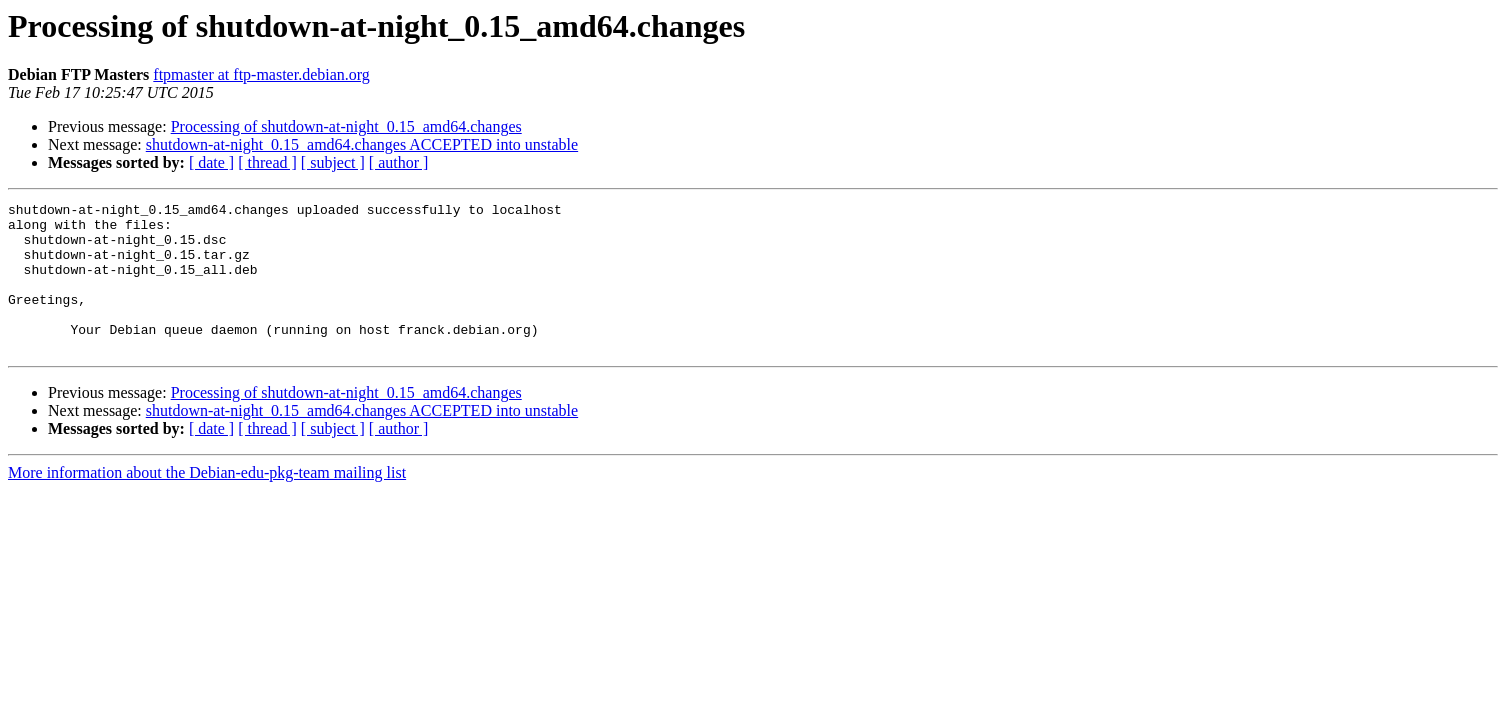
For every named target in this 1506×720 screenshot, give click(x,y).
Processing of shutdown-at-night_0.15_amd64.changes (346, 126)
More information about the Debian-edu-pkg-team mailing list (207, 502)
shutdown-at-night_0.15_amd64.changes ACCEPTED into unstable (362, 144)
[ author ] (399, 162)
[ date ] (211, 162)
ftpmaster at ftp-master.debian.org (261, 74)
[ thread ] (267, 162)
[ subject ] (333, 162)
